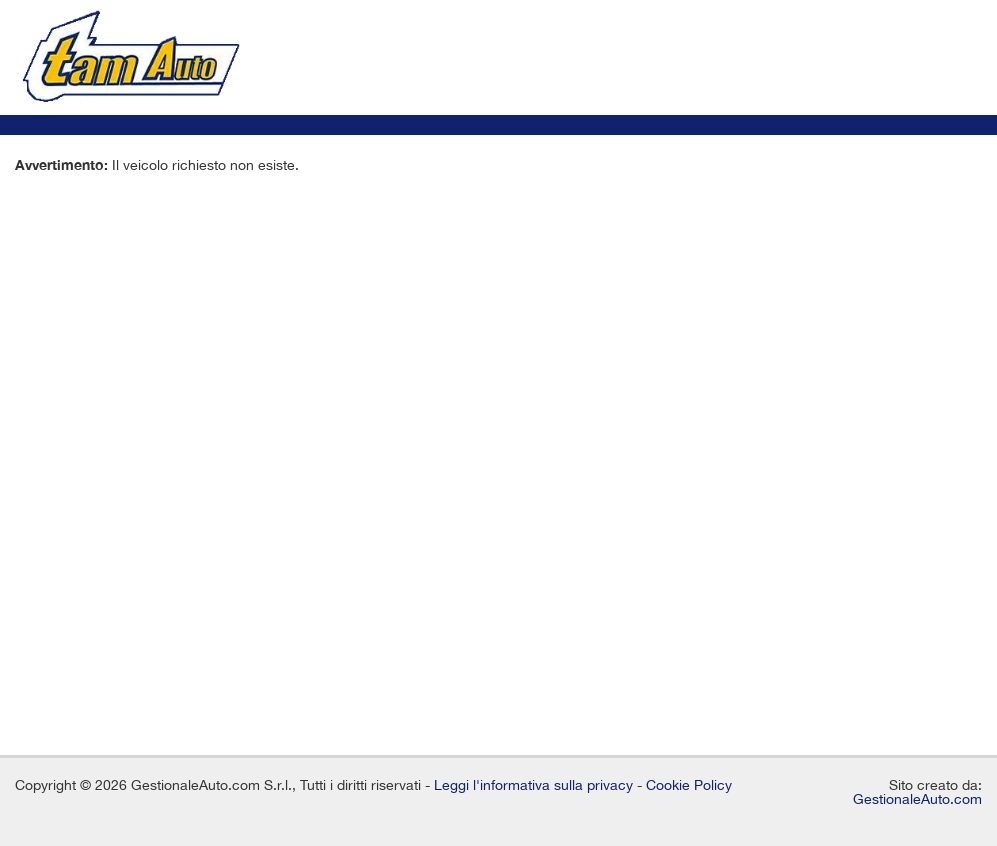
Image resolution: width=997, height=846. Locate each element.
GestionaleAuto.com (917, 799)
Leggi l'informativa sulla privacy (533, 785)
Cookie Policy (689, 785)
